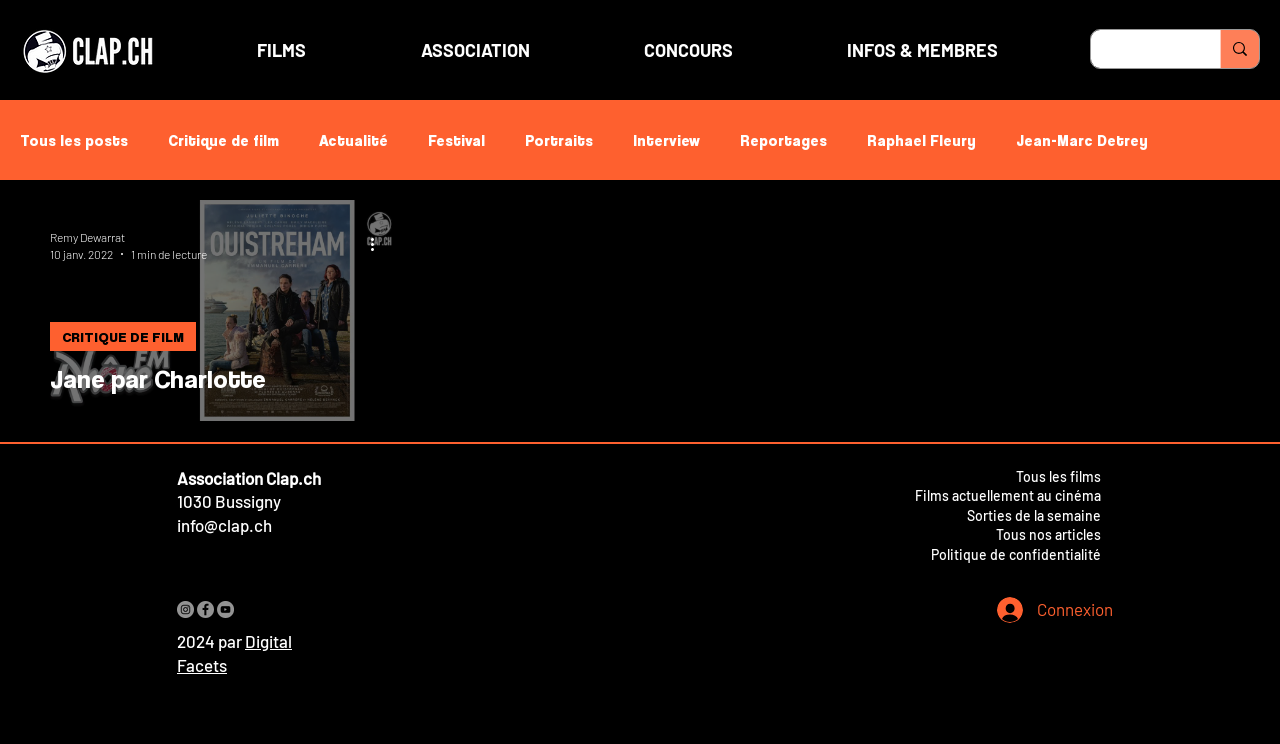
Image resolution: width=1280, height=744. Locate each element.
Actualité (353, 140)
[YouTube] (225, 609)
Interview (666, 140)
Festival (456, 140)
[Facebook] (205, 609)
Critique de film (223, 140)
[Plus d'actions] (379, 244)
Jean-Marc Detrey (1082, 140)
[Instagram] (185, 609)
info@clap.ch (224, 525)
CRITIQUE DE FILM (123, 336)
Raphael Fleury (921, 140)
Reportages (783, 140)
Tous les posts (74, 140)
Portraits (559, 140)
